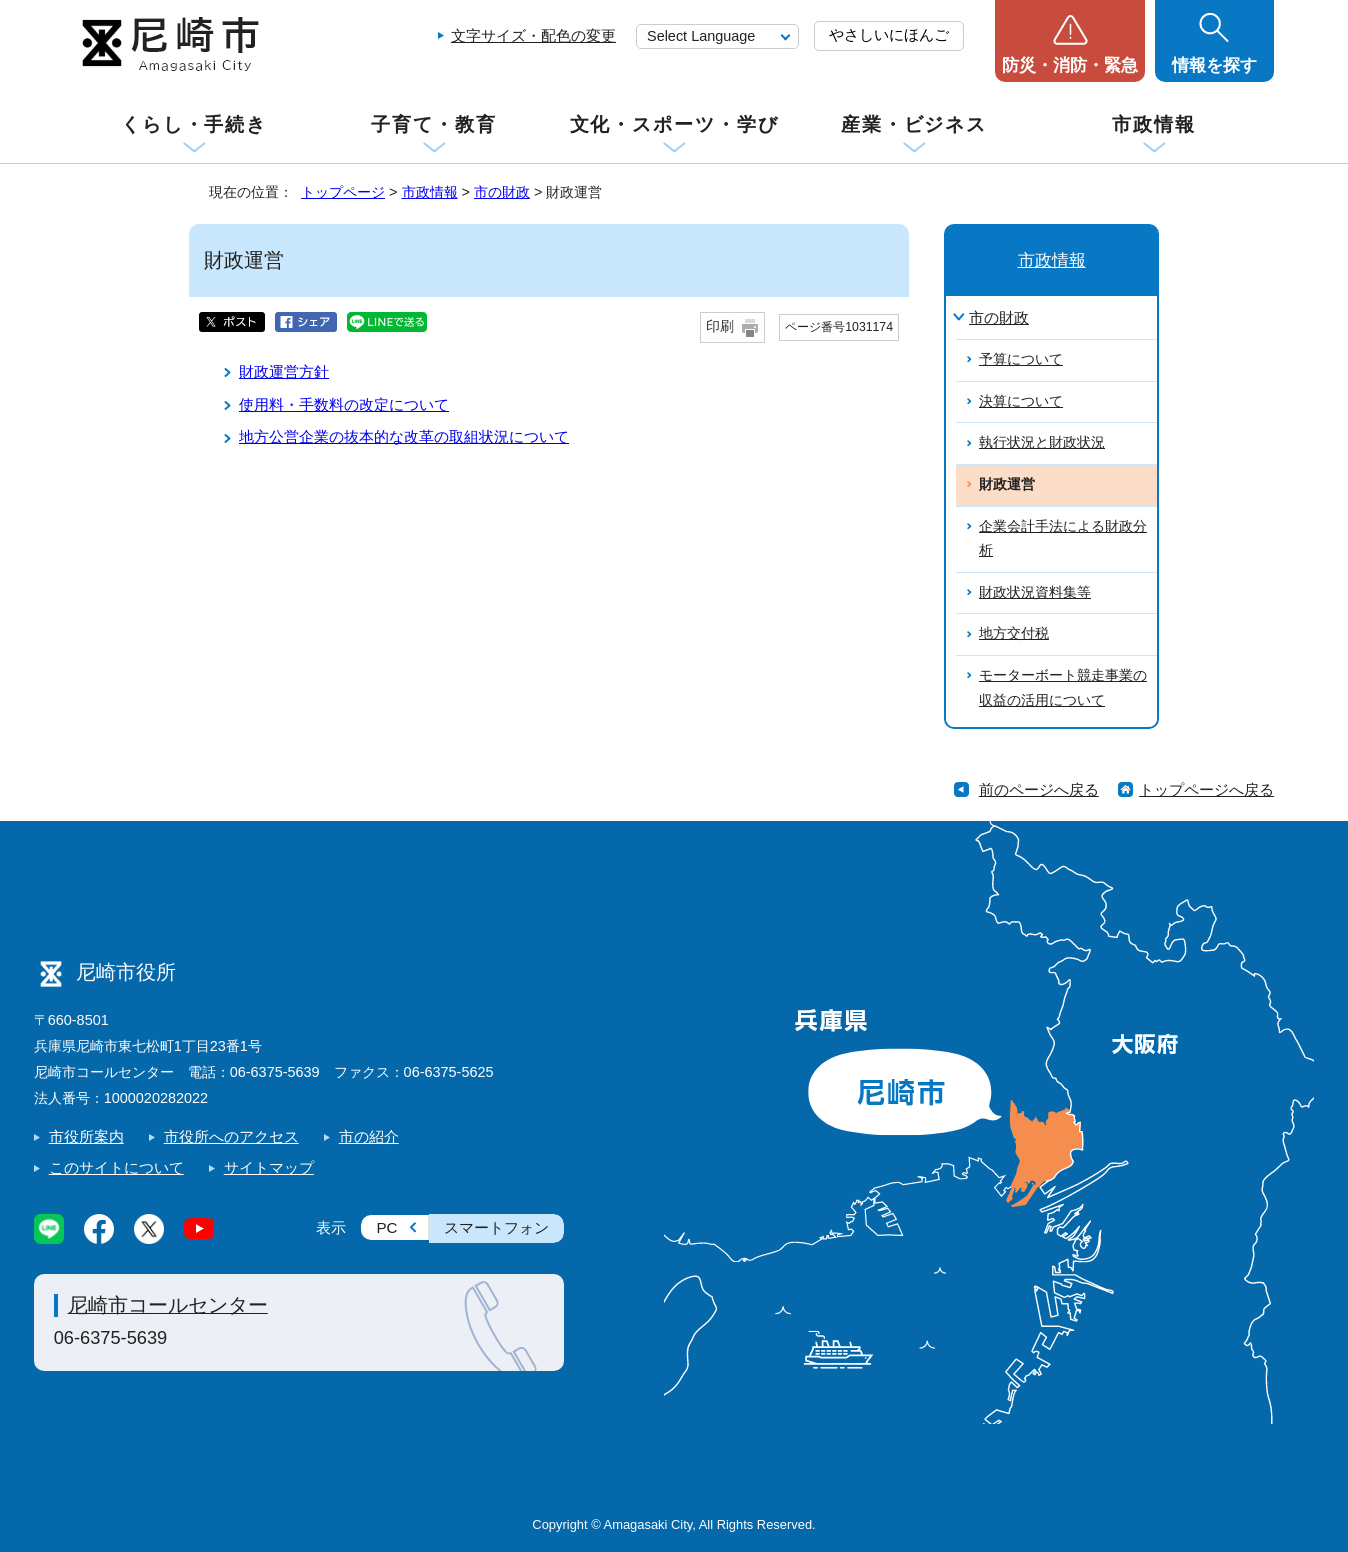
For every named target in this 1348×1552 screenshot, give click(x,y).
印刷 (720, 326)
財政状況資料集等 (1035, 592)
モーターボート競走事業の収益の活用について (1063, 688)
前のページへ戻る (1039, 789)
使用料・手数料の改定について (344, 404)
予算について (1021, 359)
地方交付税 (1014, 633)
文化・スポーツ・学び (674, 124)
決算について (1021, 401)
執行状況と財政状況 (1042, 442)
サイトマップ (269, 1167)
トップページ (343, 192)
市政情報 (1154, 124)
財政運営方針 (284, 371)
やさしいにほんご (889, 34)
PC (386, 1227)
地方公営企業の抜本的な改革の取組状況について (404, 436)
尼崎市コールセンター (168, 1305)
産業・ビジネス (914, 124)
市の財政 (502, 192)
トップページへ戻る (1206, 789)
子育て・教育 (433, 124)
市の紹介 (369, 1136)
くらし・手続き (194, 124)
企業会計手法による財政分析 (1063, 539)
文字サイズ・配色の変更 (533, 35)
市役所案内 (86, 1136)
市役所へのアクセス (231, 1136)
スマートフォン (496, 1227)
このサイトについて (116, 1167)
